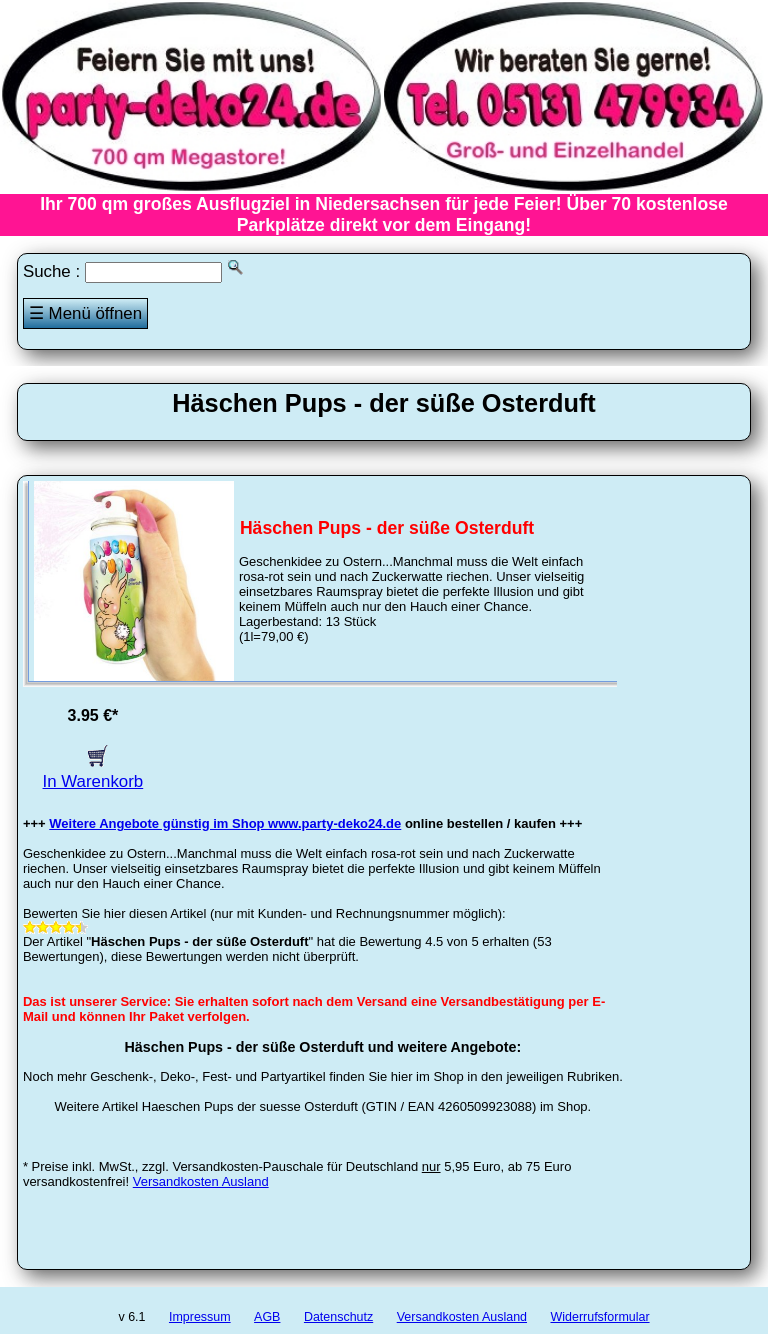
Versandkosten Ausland (201, 1181)
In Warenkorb (93, 771)
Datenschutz (338, 1317)
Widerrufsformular (599, 1317)
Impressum (200, 1317)
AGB (267, 1317)
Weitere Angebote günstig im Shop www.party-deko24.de (225, 823)
